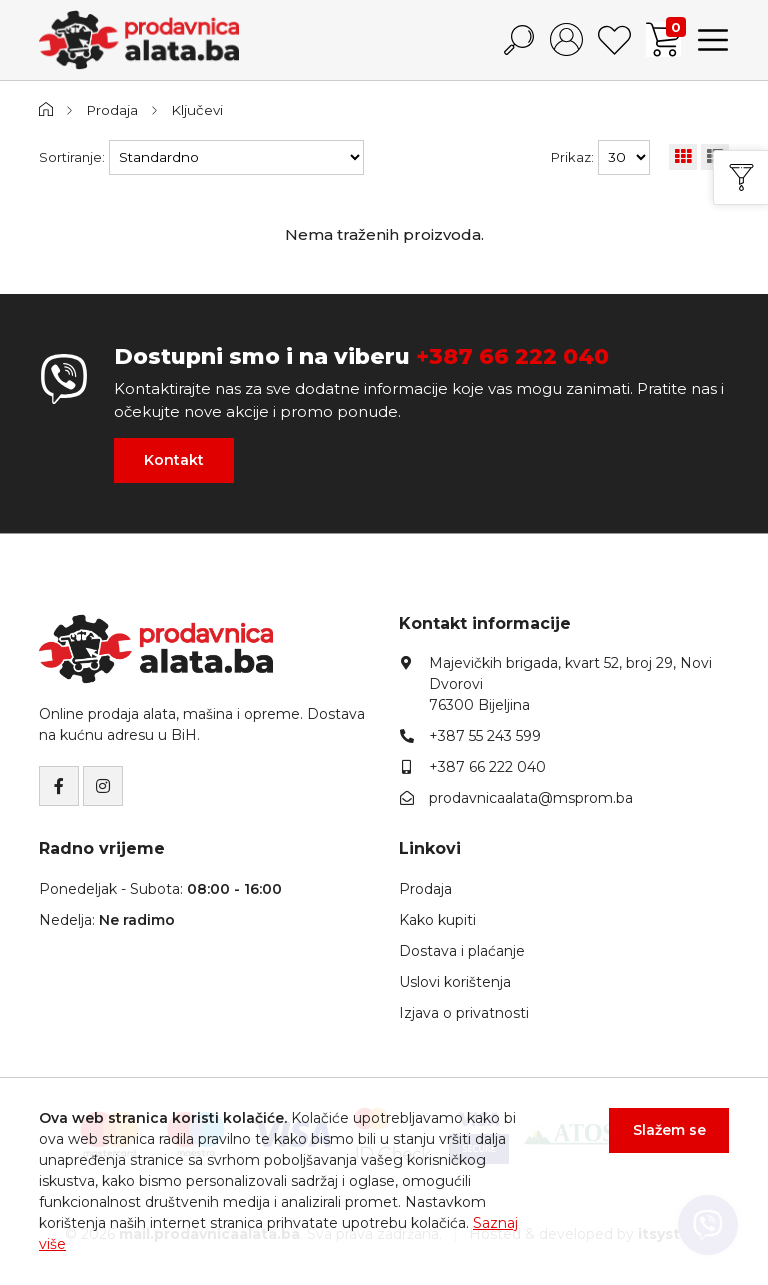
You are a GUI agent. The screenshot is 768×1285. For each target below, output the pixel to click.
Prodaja (112, 110)
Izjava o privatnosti (464, 1013)
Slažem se (669, 1130)
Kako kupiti (437, 920)
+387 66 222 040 (512, 356)
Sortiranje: (72, 157)
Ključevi (197, 110)
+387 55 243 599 (485, 736)
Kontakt (174, 460)
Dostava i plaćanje (462, 951)
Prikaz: (572, 157)
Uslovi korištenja (455, 982)
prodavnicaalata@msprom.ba (531, 798)
